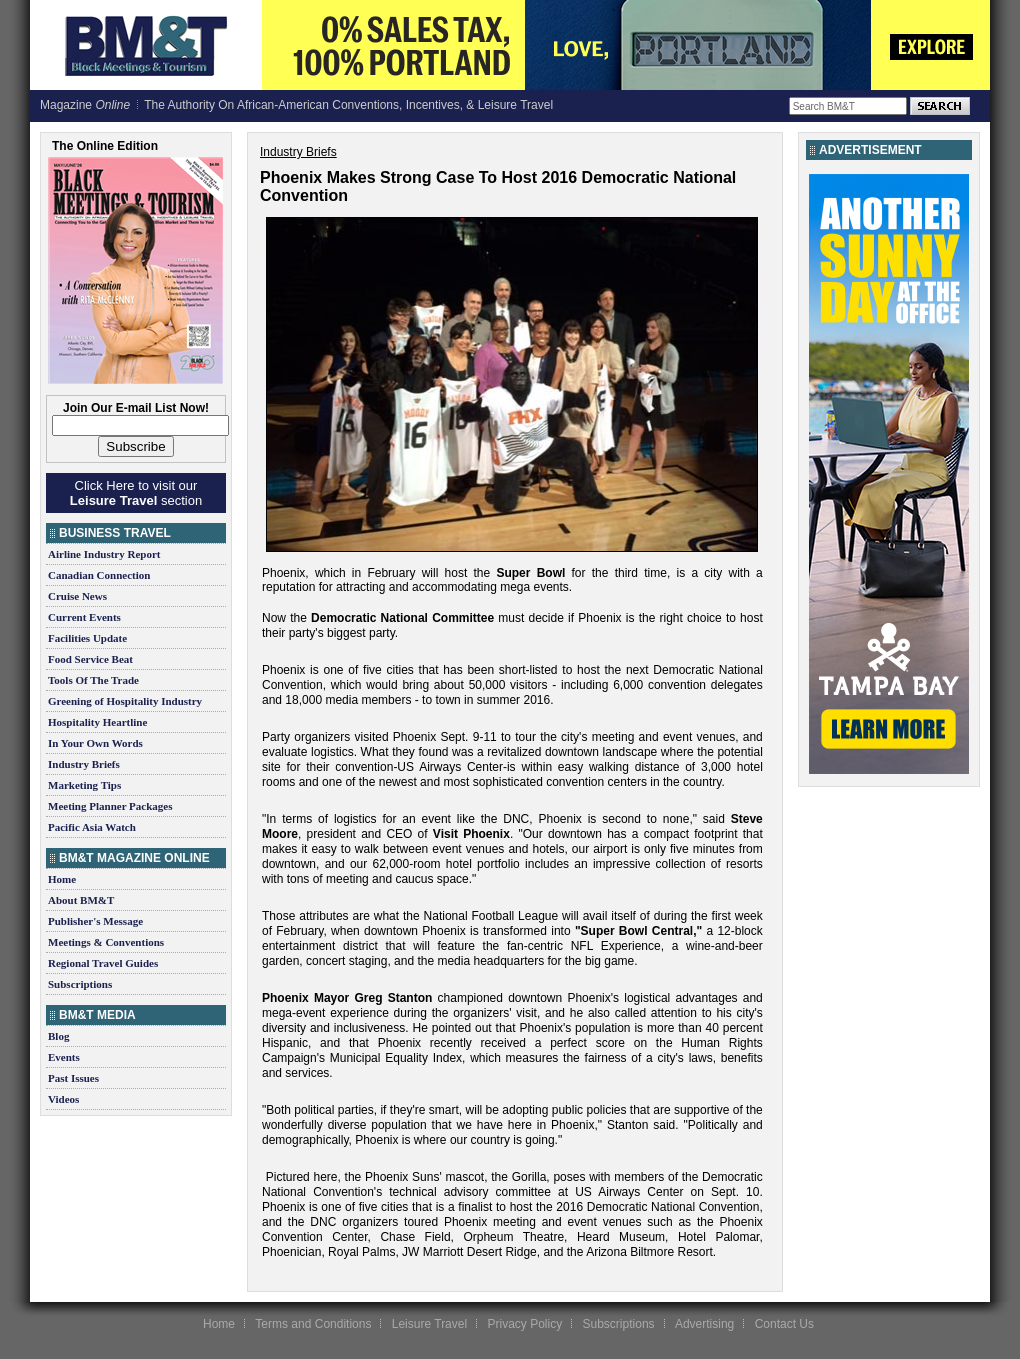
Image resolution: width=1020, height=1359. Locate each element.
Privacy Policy (524, 1324)
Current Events (84, 617)
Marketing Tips (84, 785)
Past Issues (73, 1078)
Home (62, 879)
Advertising (704, 1324)
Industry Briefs (84, 764)
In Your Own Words (95, 743)
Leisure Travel (429, 1324)
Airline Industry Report (104, 554)
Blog (58, 1036)
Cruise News (77, 596)
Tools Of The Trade (93, 680)
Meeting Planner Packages (110, 806)
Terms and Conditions (313, 1324)
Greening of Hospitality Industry (125, 701)
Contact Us (784, 1324)
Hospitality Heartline (97, 722)
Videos (63, 1099)
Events (64, 1057)
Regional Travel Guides (103, 963)
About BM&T (81, 900)
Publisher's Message (95, 921)
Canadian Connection (99, 575)
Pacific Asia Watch (92, 827)
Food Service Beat (90, 659)
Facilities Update (87, 638)
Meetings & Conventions (106, 942)
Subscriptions (80, 984)
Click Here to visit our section (136, 493)
